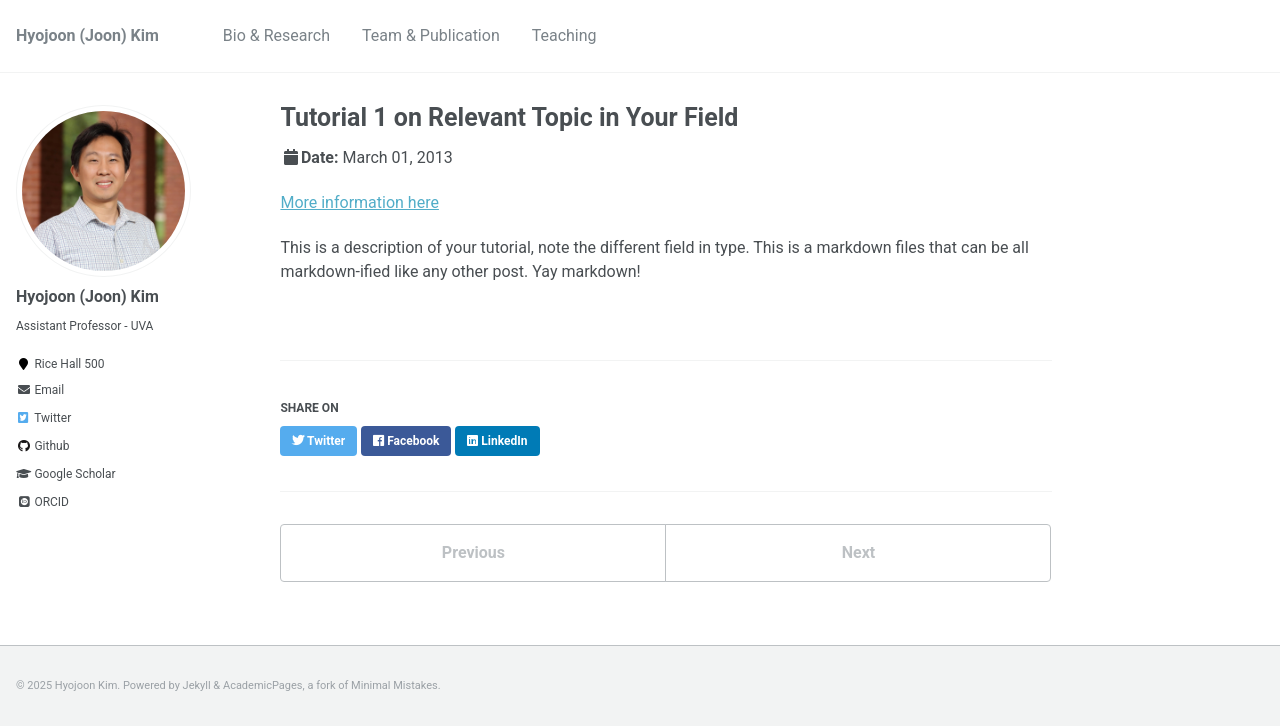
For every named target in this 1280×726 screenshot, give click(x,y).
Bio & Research (276, 35)
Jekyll (197, 685)
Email (40, 390)
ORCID (42, 502)
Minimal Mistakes (394, 685)
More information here (359, 202)
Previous (473, 552)
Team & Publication (431, 35)
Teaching (564, 35)
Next (858, 552)
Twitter (43, 418)
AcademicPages (263, 685)
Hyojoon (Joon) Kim (87, 35)
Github (42, 446)
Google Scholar (66, 474)
